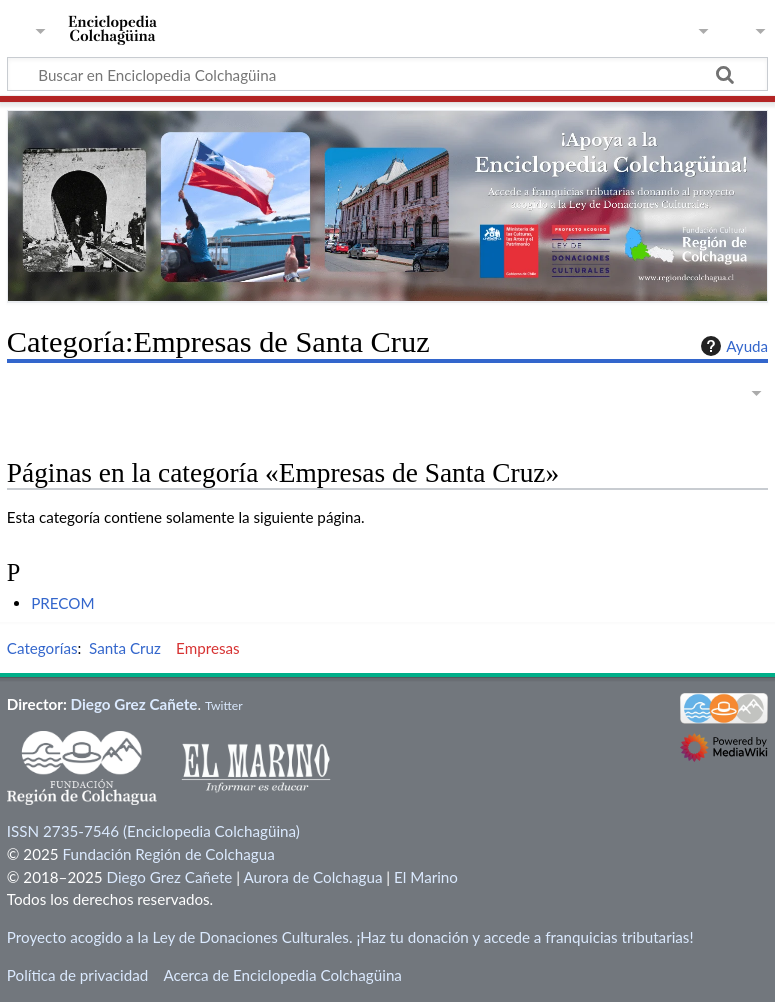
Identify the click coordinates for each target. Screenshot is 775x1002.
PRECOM (62, 603)
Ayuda (732, 346)
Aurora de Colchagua (312, 877)
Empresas (208, 648)
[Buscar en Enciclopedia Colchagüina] (387, 74)
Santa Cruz (125, 648)
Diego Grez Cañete (134, 704)
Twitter (224, 705)
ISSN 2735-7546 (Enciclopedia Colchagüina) (153, 831)
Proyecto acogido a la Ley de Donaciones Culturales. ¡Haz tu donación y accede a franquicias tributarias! (350, 937)
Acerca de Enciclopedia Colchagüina (282, 975)
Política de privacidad (77, 975)
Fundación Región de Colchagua (168, 854)
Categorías (42, 648)
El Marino (426, 877)
